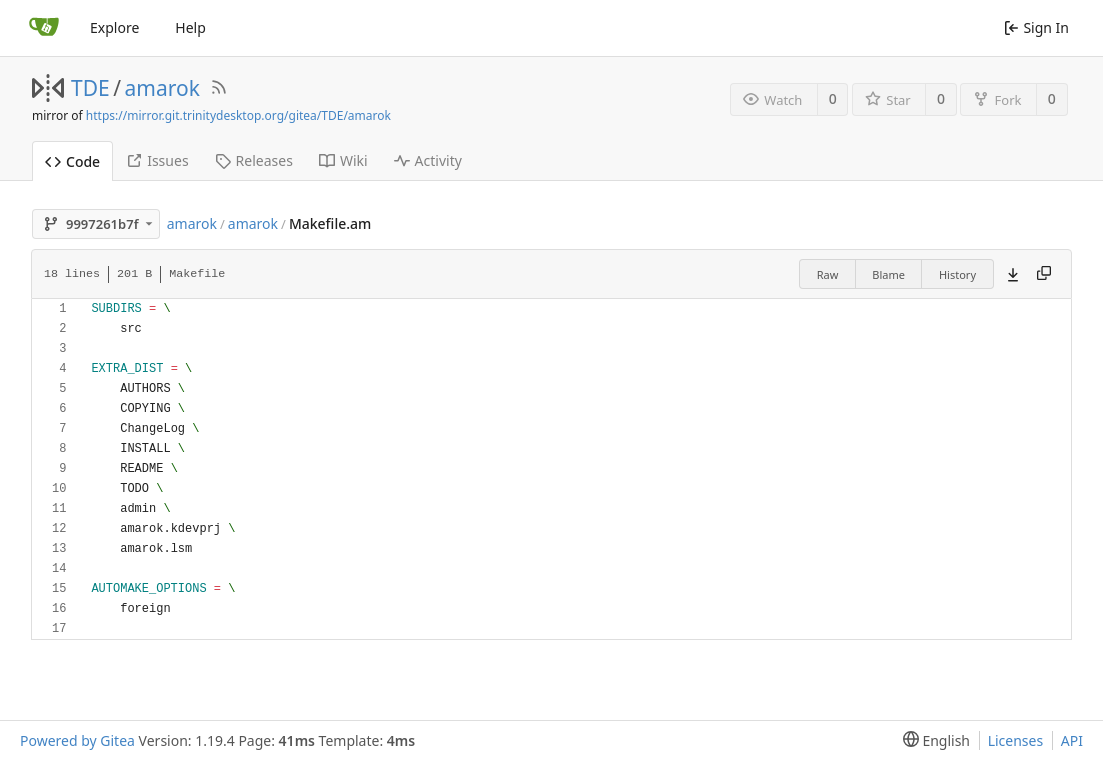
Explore (114, 27)
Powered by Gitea (77, 740)
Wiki (343, 160)
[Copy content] (1044, 274)
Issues (157, 160)
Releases (254, 160)
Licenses (1016, 740)
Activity (428, 160)
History (957, 274)
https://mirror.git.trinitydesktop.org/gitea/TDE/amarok (238, 115)
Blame (888, 274)
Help (190, 27)
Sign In (1036, 27)
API (1072, 740)
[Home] (44, 28)
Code (72, 161)
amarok (162, 88)
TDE (90, 88)
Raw (828, 274)
